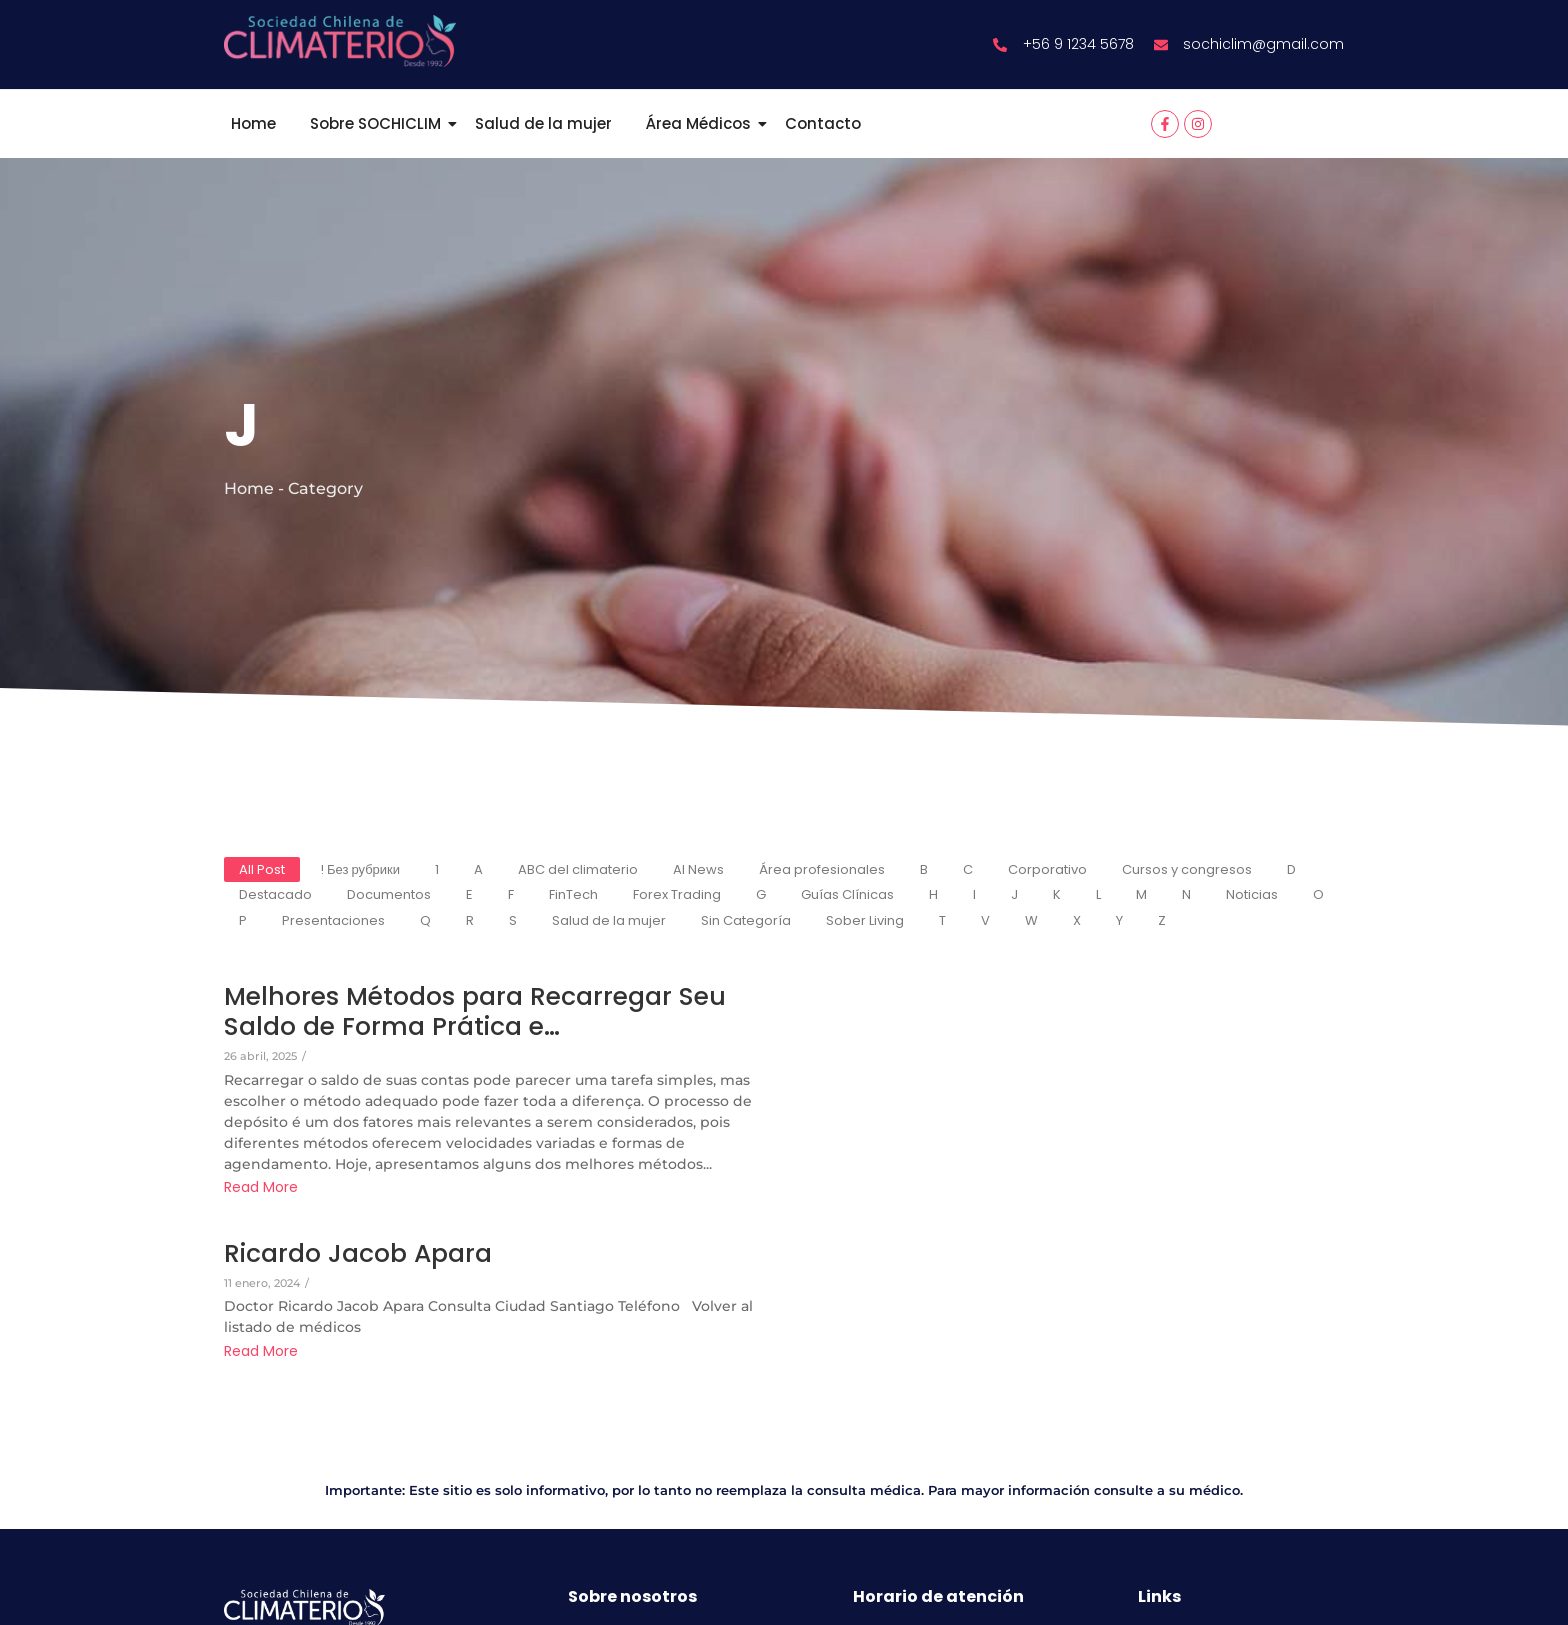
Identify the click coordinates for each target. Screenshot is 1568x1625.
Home (253, 123)
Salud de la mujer (543, 123)
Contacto (823, 123)
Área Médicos (702, 123)
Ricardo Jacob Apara (358, 1254)
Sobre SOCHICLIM (379, 123)
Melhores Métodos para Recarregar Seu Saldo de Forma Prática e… (475, 1012)
